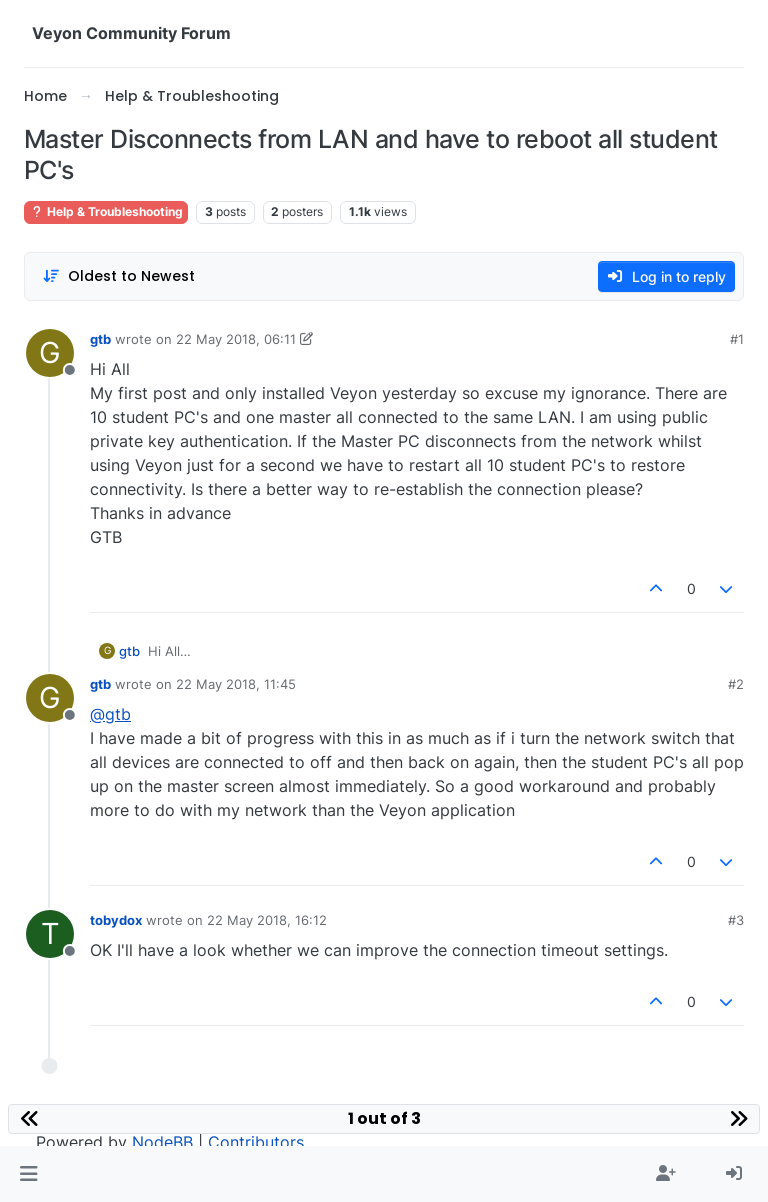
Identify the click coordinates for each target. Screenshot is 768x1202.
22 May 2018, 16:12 (267, 920)
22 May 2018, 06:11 (236, 339)
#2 (736, 684)
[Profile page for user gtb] (50, 353)
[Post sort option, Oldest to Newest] (118, 276)
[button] (28, 1174)
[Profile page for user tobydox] (50, 934)
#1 (737, 339)
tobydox (116, 920)
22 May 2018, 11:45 (236, 684)
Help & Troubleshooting (106, 211)
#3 (736, 920)
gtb (100, 339)
